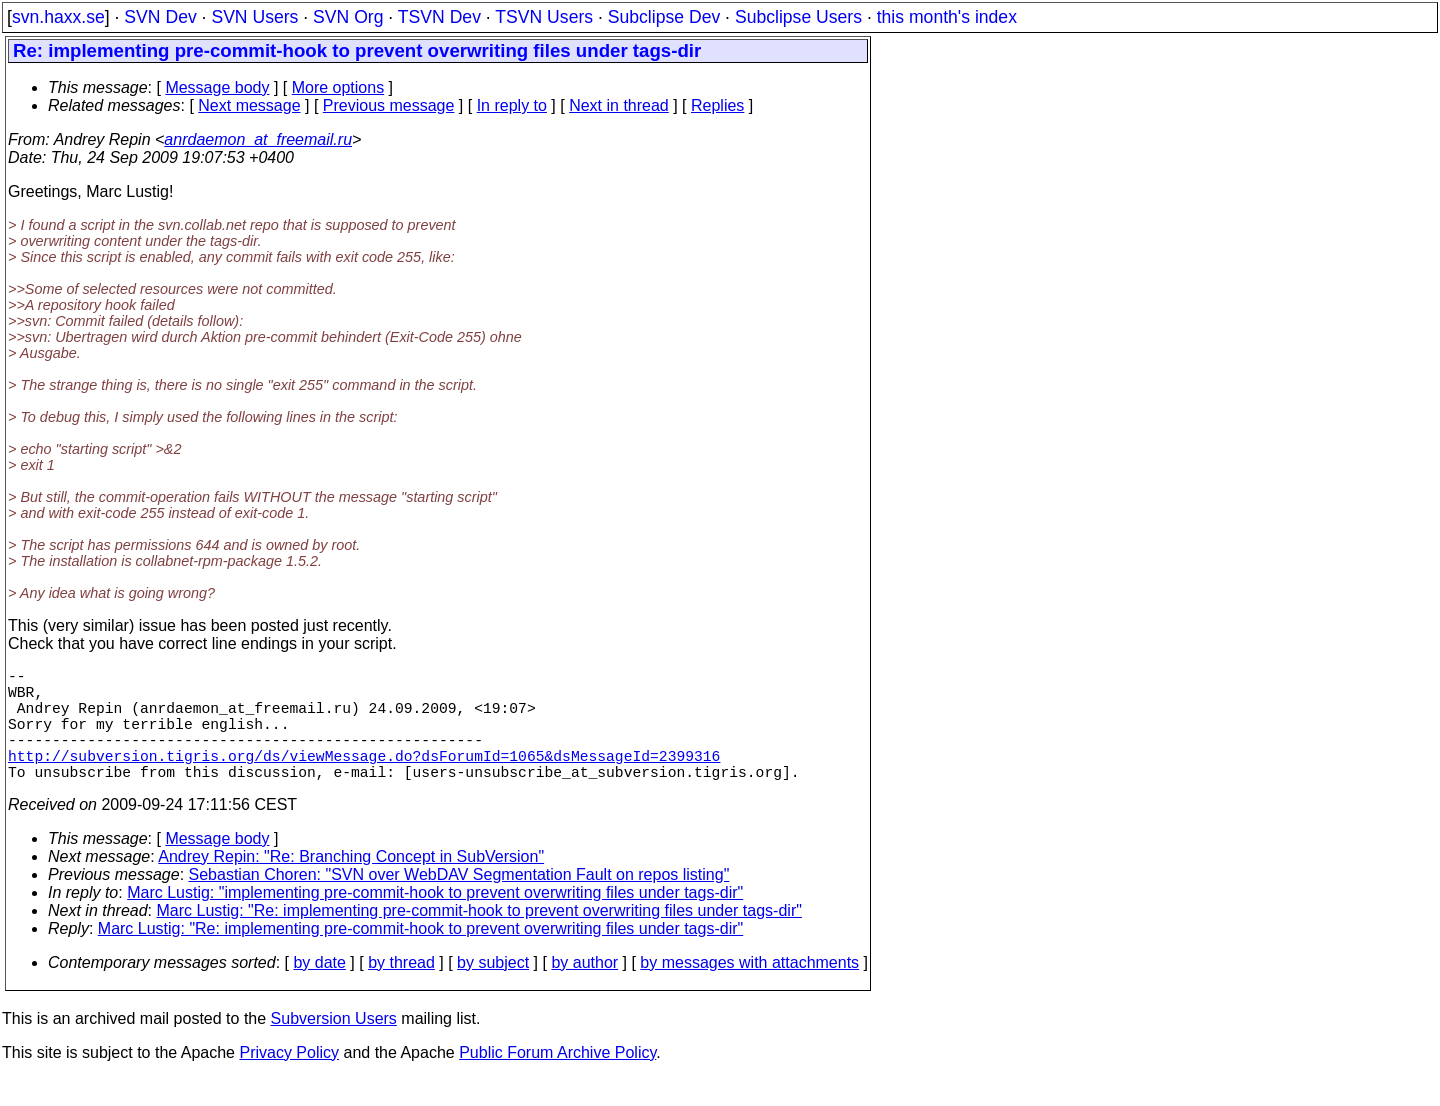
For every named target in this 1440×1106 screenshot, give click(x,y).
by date (319, 990)
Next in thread (619, 105)
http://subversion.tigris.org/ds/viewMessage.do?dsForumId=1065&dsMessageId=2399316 (364, 779)
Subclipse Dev (664, 17)
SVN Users (254, 17)
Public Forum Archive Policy (557, 1080)
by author (584, 990)
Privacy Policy (289, 1080)
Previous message (389, 105)
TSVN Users (544, 17)
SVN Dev (160, 17)
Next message (249, 105)
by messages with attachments (749, 990)
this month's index (947, 17)
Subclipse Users (798, 17)
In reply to (512, 105)
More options (338, 87)
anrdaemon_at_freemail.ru (258, 139)
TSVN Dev (439, 17)
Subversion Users (334, 1046)
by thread (401, 990)
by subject (493, 990)
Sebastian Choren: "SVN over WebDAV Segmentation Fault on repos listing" (459, 902)
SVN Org (348, 17)
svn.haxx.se (58, 17)
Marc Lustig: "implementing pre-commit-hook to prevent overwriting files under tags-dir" (435, 920)
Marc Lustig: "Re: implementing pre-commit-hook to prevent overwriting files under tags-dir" (479, 938)
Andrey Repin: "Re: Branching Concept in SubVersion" (351, 884)
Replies (717, 105)
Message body (217, 87)
